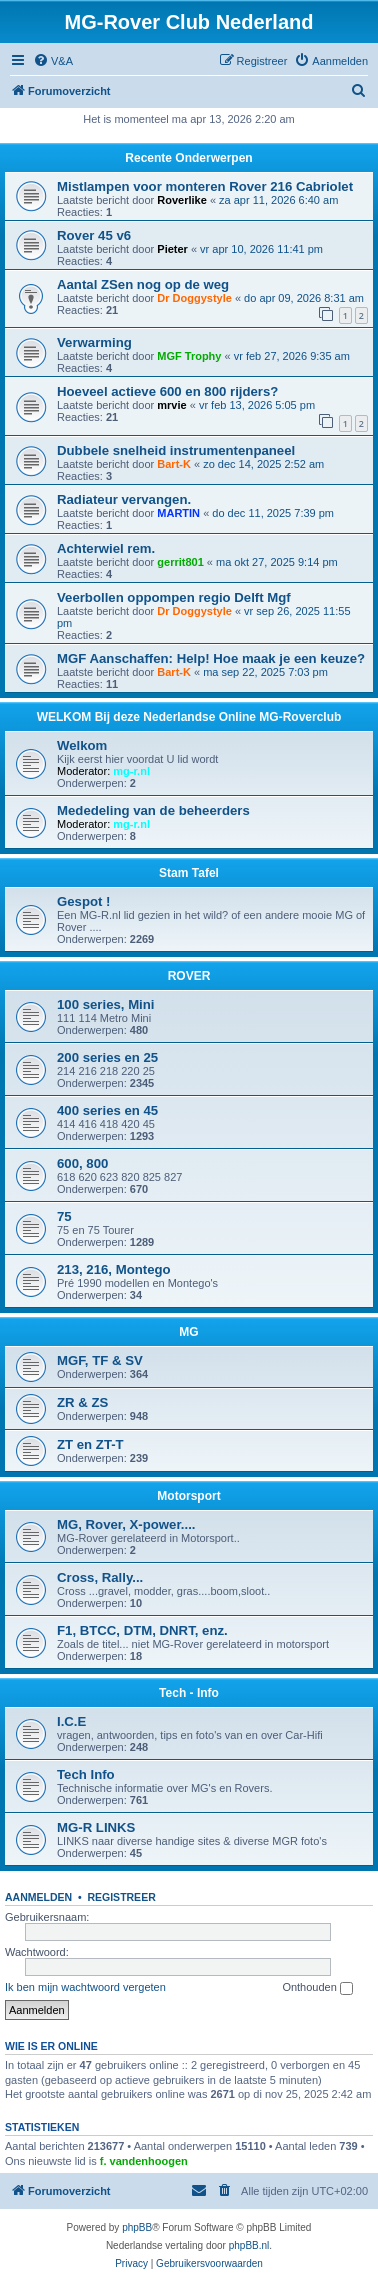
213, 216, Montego (114, 1269)
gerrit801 (180, 562)
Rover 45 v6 (94, 235)
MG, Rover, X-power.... (126, 1524)
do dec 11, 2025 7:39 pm (273, 513)
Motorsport (188, 1496)
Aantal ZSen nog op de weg (143, 284)
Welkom (82, 745)
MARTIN (178, 513)
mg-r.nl (131, 771)
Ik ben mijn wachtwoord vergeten (85, 1987)
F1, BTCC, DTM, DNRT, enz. (142, 1630)
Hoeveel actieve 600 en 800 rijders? (167, 391)
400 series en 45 (107, 1110)
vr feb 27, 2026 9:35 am (292, 356)
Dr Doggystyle (194, 298)
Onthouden (317, 1988)
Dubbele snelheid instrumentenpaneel (176, 450)
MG (188, 1332)
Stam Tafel (189, 873)
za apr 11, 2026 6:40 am (278, 200)
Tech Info (86, 1774)
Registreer (121, 1897)
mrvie (171, 405)
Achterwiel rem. (106, 548)
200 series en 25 (107, 1057)
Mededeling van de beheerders (153, 810)
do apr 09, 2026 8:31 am (304, 298)
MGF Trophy (189, 356)
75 (64, 1216)
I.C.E (71, 1721)
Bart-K (174, 464)
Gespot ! (83, 901)
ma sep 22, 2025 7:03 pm (265, 672)
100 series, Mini (106, 1004)
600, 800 (82, 1163)
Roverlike (182, 200)
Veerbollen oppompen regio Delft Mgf (174, 597)
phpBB (137, 2227)
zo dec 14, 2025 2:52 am (263, 464)
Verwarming (94, 342)
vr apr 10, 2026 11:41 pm (261, 249)
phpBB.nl (249, 2245)
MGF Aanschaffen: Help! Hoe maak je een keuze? (211, 658)
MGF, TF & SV (100, 1360)
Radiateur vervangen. (124, 499)
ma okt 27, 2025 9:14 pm (277, 562)
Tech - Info (189, 1693)
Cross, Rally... (100, 1577)
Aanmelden (38, 1897)
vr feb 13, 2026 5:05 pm (257, 405)
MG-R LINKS (96, 1827)
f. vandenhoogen (144, 2161)
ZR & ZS (82, 1402)
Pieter (172, 249)
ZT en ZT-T (90, 1444)
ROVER (189, 976)
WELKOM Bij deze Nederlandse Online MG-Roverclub (189, 717)
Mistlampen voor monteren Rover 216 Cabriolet (205, 186)
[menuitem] (53, 61)
